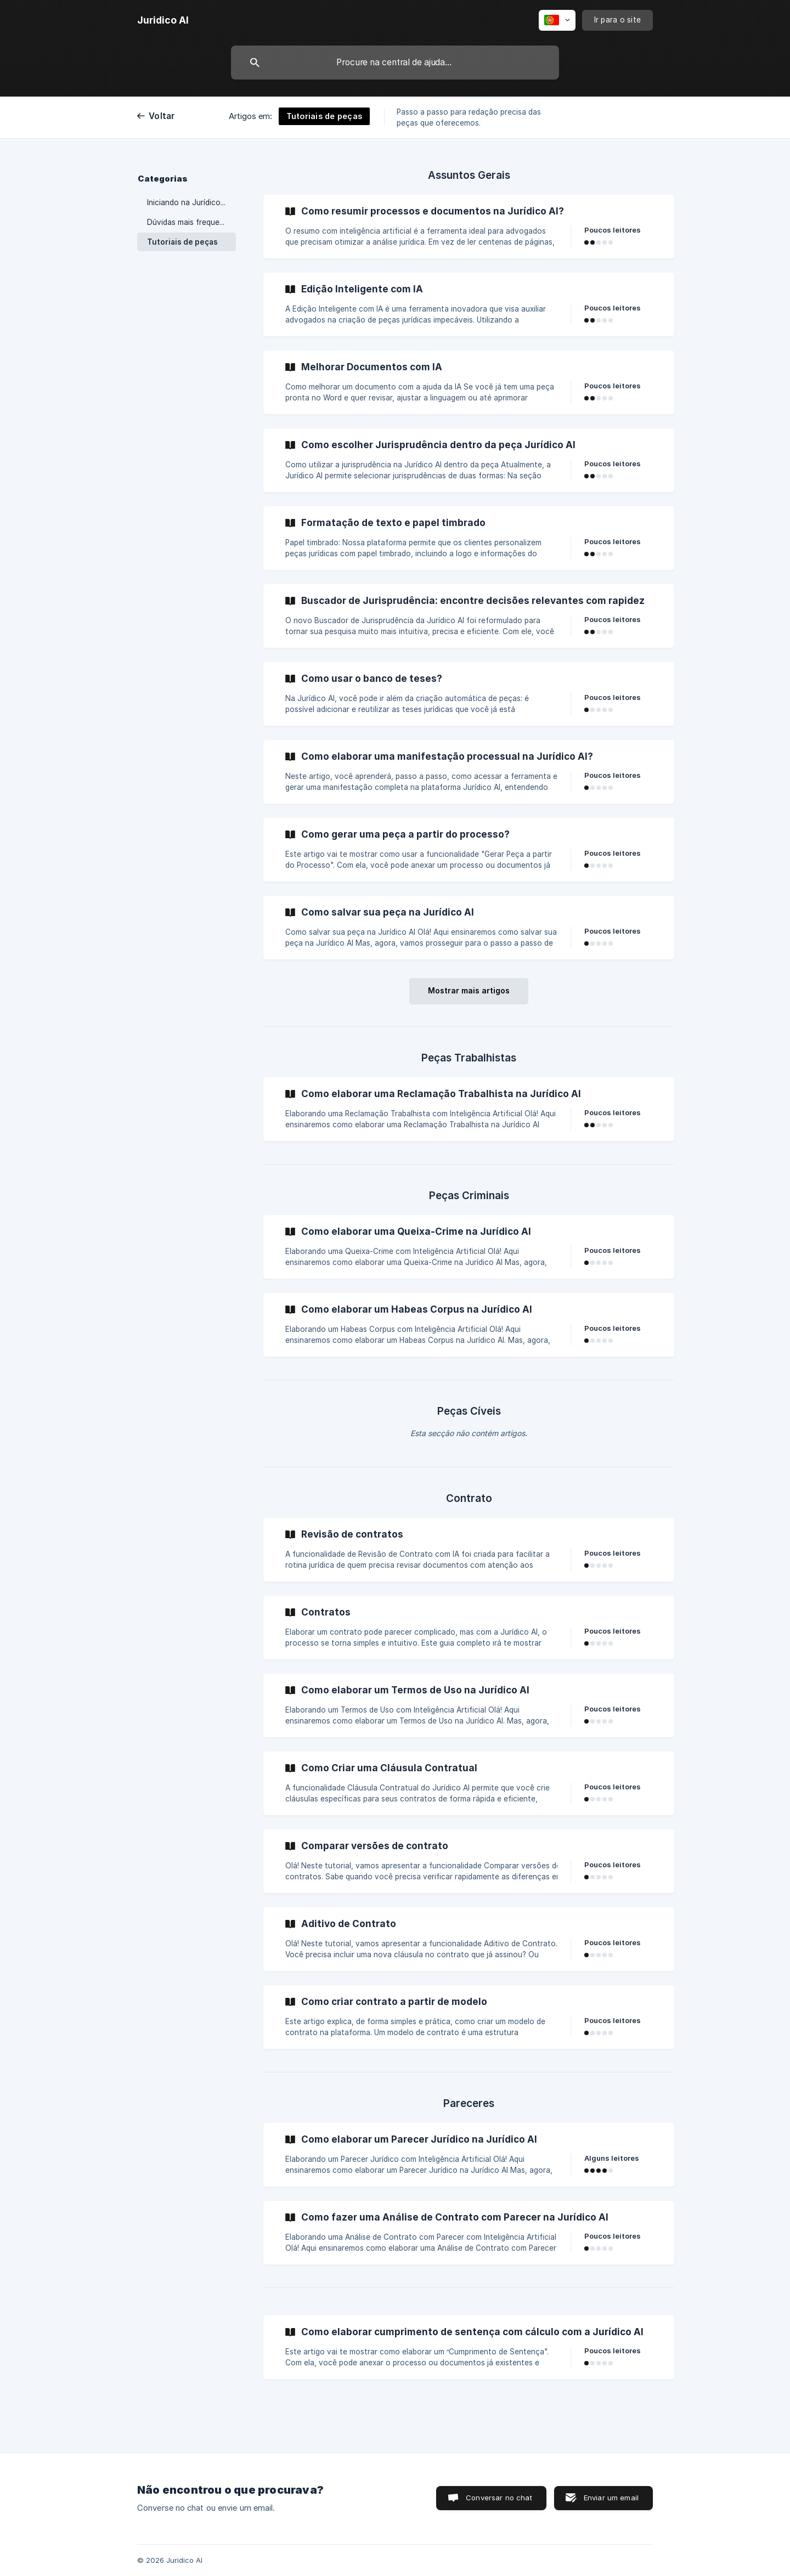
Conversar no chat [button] (499, 2497)
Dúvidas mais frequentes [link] (191, 222)
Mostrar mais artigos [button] (469, 990)
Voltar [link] (162, 116)
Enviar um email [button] (611, 2497)
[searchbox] (395, 63)
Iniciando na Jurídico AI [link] (188, 202)
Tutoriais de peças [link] (182, 242)
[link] (468, 226)
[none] (163, 20)
